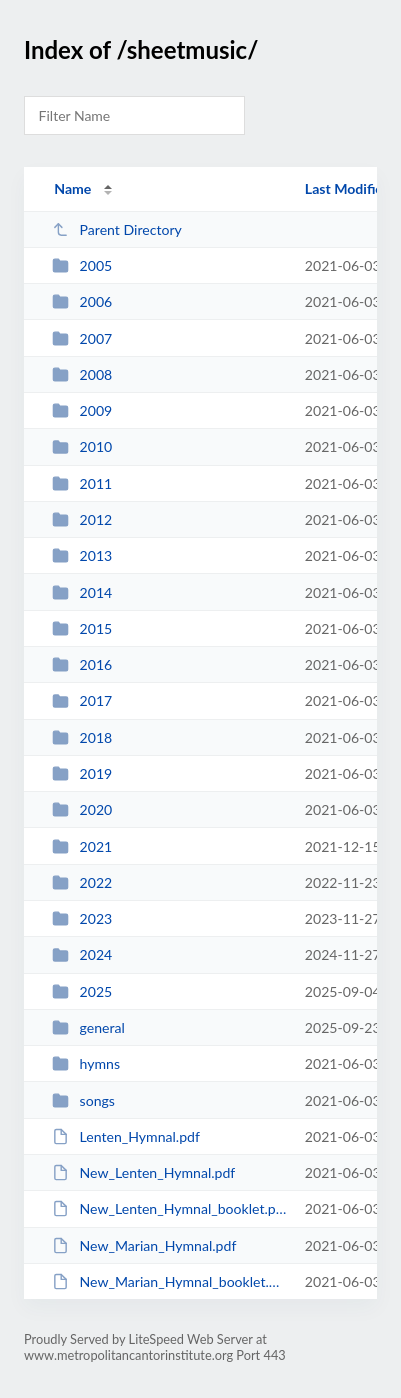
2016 (82, 664)
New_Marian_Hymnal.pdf (144, 1245)
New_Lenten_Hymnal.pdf (143, 1172)
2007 (82, 338)
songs (83, 1100)
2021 (82, 846)
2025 (82, 991)
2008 (82, 374)
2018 (82, 737)
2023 (82, 918)
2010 (82, 446)
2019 (82, 773)
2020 (82, 809)
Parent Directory (117, 229)
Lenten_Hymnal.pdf (126, 1136)
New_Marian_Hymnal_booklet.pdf (169, 1281)
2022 (82, 882)
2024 (82, 954)
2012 (82, 519)
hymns (86, 1063)
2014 (82, 592)
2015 (82, 628)
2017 (82, 700)
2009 (82, 410)
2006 (82, 301)
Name (72, 188)
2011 (82, 483)
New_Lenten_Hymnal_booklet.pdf (169, 1208)
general (88, 1027)
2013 (82, 555)
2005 (82, 265)
